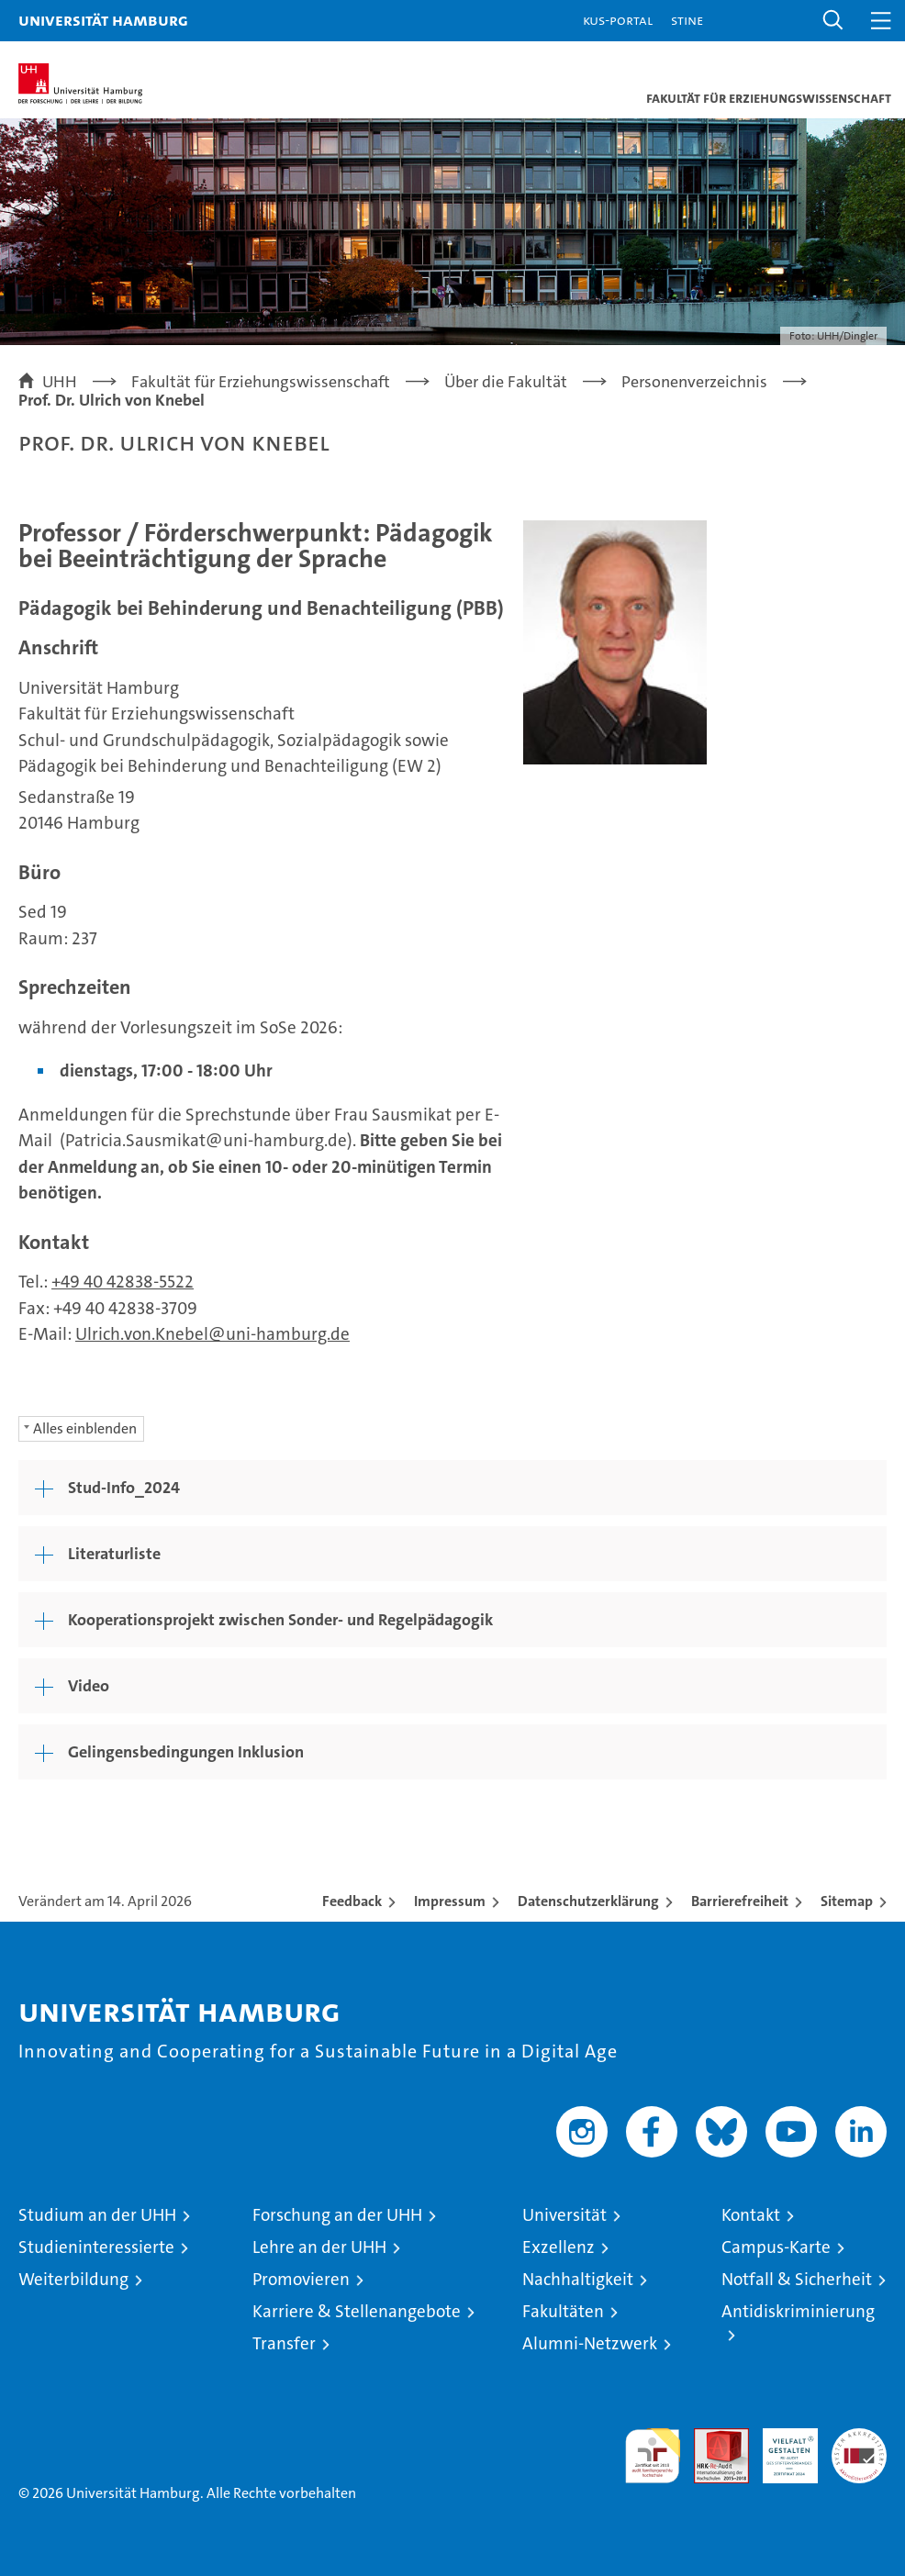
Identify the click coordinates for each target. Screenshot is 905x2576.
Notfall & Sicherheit (796, 2279)
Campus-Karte (776, 2247)
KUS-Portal (618, 19)
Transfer (284, 2343)
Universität (564, 2214)
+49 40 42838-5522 (122, 1281)
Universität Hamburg (103, 19)
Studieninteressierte (96, 2247)
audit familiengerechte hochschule (652, 2455)
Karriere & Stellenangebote (356, 2311)
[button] (833, 20)
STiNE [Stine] (687, 19)
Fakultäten (563, 2311)
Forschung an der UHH (337, 2214)
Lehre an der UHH (319, 2247)
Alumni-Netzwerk (589, 2343)
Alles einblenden (85, 1428)
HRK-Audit (780, 2447)
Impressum (450, 1901)
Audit (711, 2438)
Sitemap (847, 1901)
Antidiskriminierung (798, 2311)
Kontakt (750, 2214)
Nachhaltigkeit (577, 2279)
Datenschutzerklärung (588, 1901)
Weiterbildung (73, 2279)
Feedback (352, 1901)
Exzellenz (558, 2247)
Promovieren (301, 2279)
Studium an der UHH (97, 2214)
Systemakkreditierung (859, 2438)
